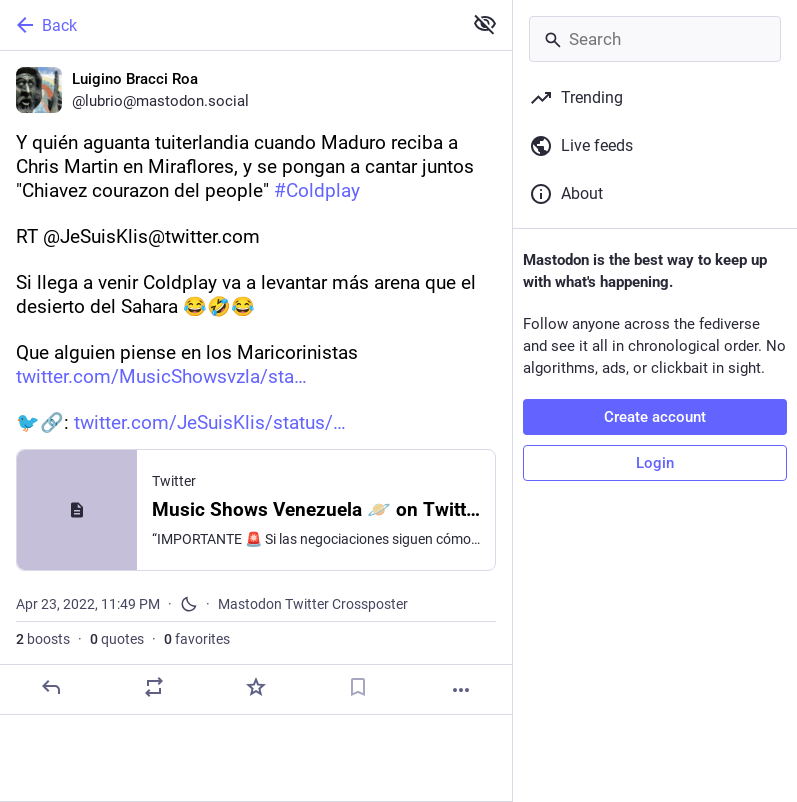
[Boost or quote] (154, 687)
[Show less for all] (485, 24)
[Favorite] (256, 687)
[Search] (655, 39)
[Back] (229, 25)
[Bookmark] (358, 687)
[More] (461, 690)
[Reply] (51, 687)
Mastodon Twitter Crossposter (313, 604)
